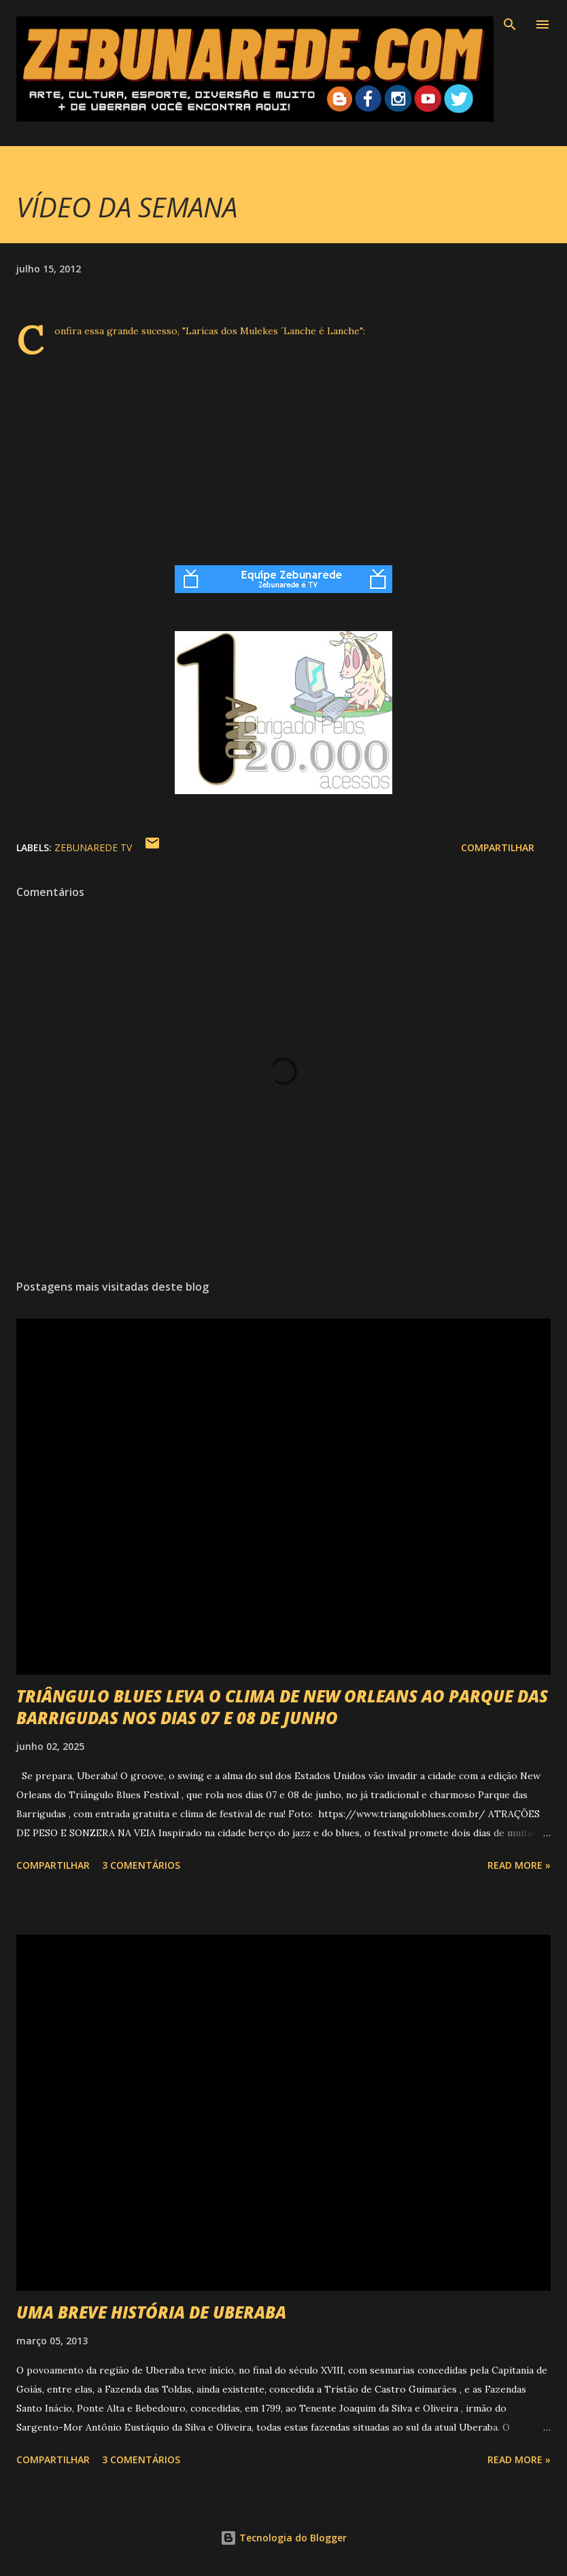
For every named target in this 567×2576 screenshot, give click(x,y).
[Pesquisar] (510, 24)
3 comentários (141, 1865)
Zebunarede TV (93, 847)
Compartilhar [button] (497, 847)
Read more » (519, 1865)
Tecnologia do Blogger (283, 2537)
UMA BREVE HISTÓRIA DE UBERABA (151, 2312)
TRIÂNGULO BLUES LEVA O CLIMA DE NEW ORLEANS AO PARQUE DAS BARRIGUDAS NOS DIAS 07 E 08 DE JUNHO (282, 1707)
